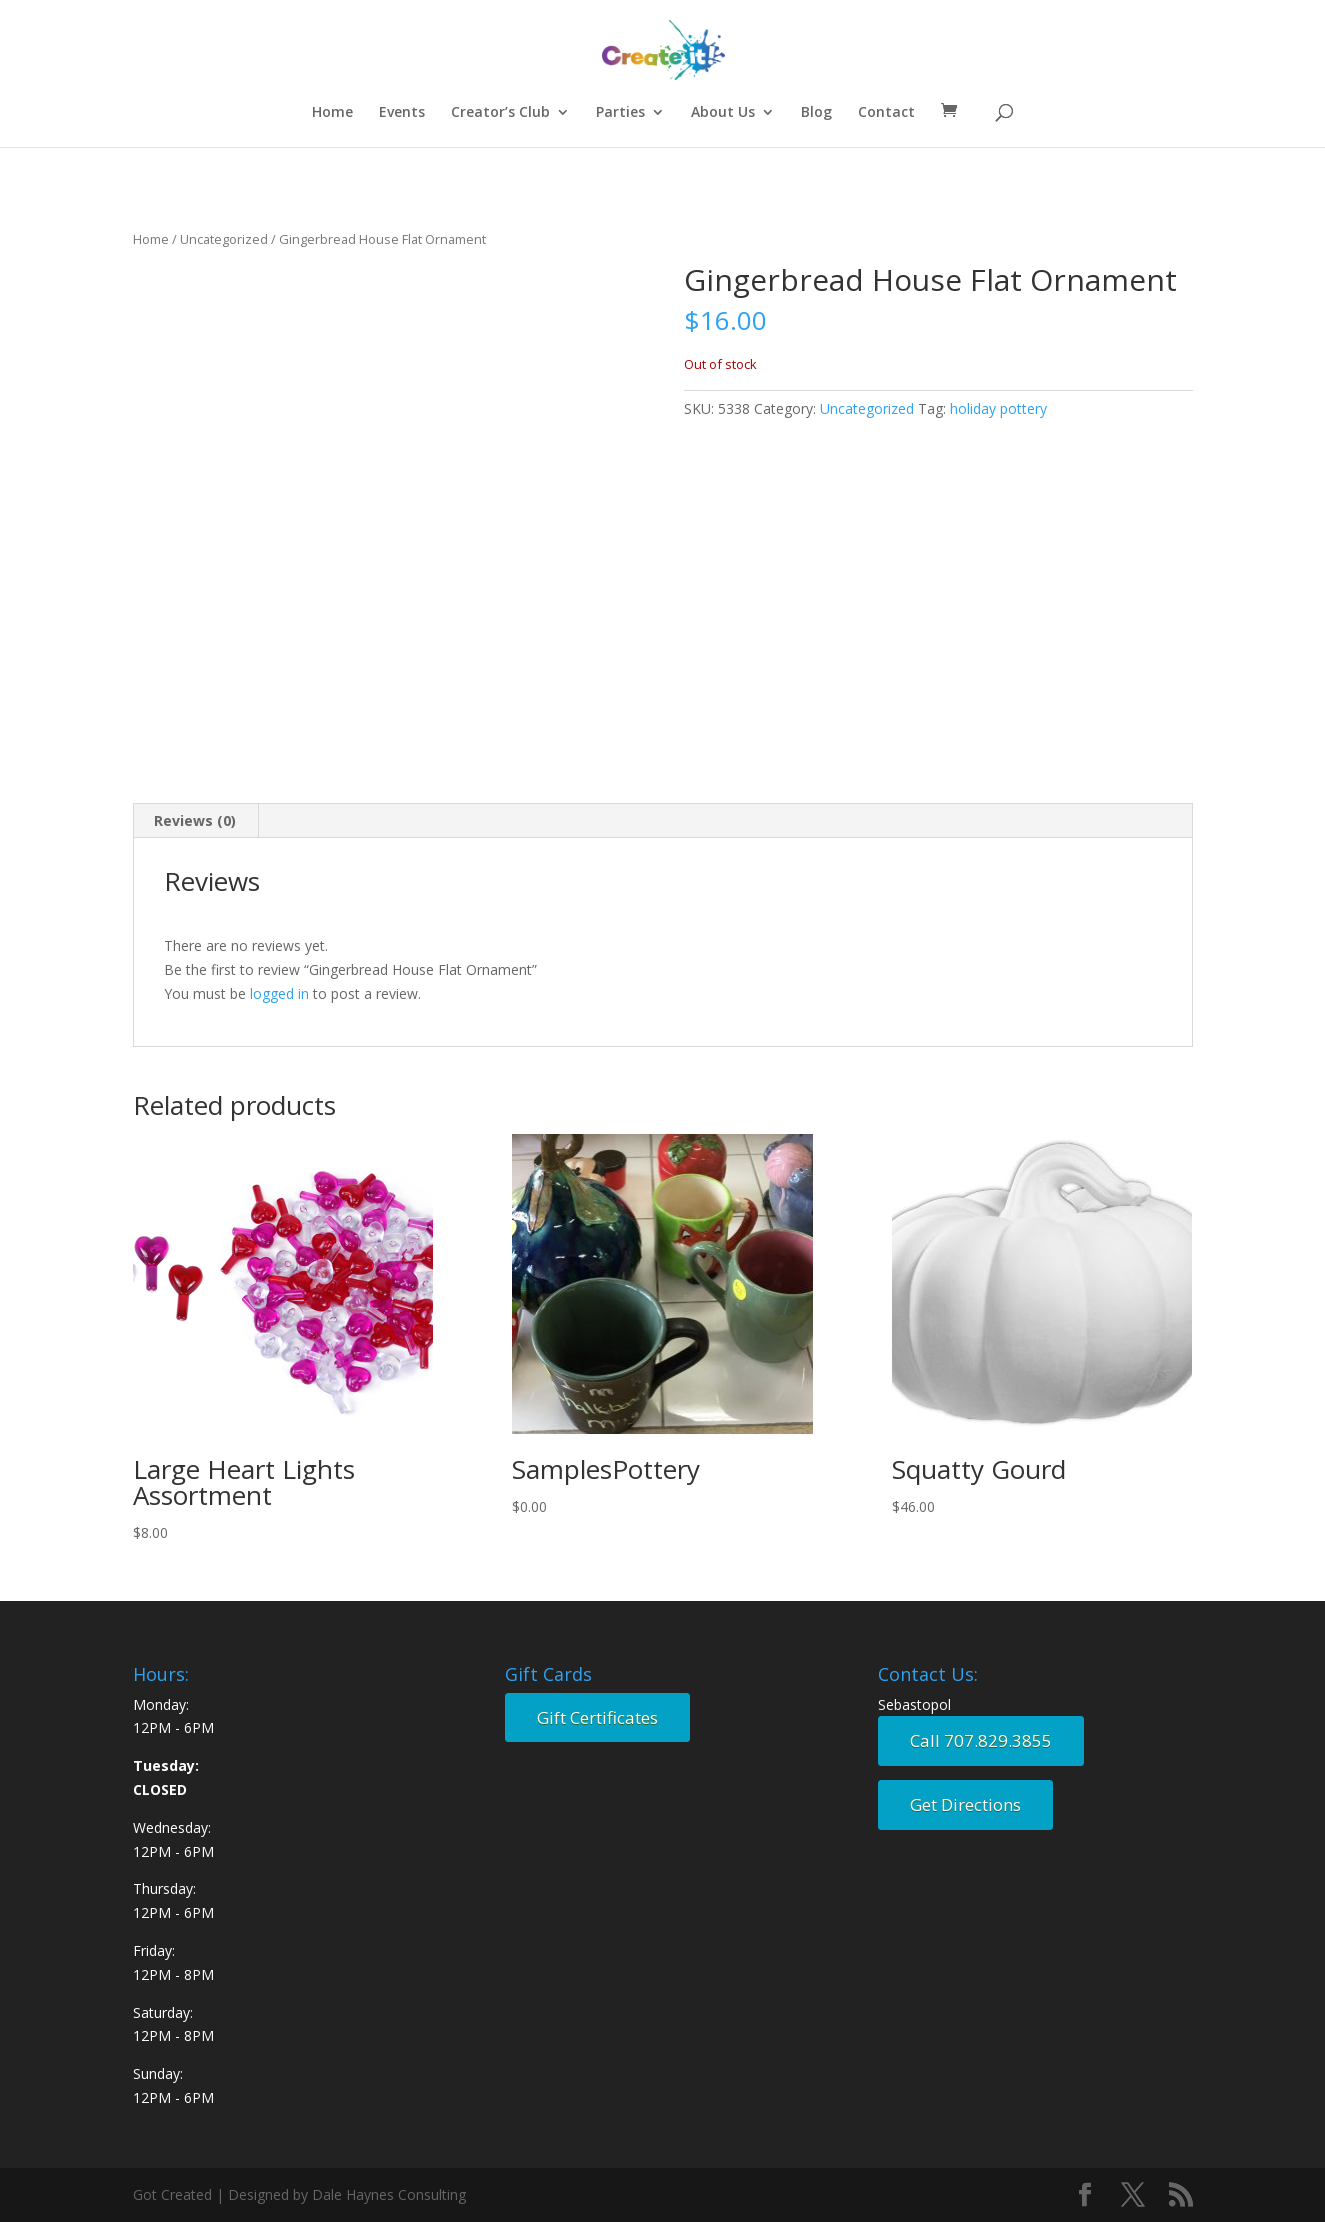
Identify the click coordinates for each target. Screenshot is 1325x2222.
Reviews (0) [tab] (195, 820)
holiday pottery (998, 408)
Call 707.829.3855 (981, 1740)
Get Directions (965, 1804)
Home (332, 113)
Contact (886, 113)
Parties (620, 113)
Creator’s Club (500, 113)
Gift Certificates (597, 1717)
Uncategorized (224, 239)
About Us (723, 113)
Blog (816, 113)
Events (402, 113)
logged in (279, 993)
